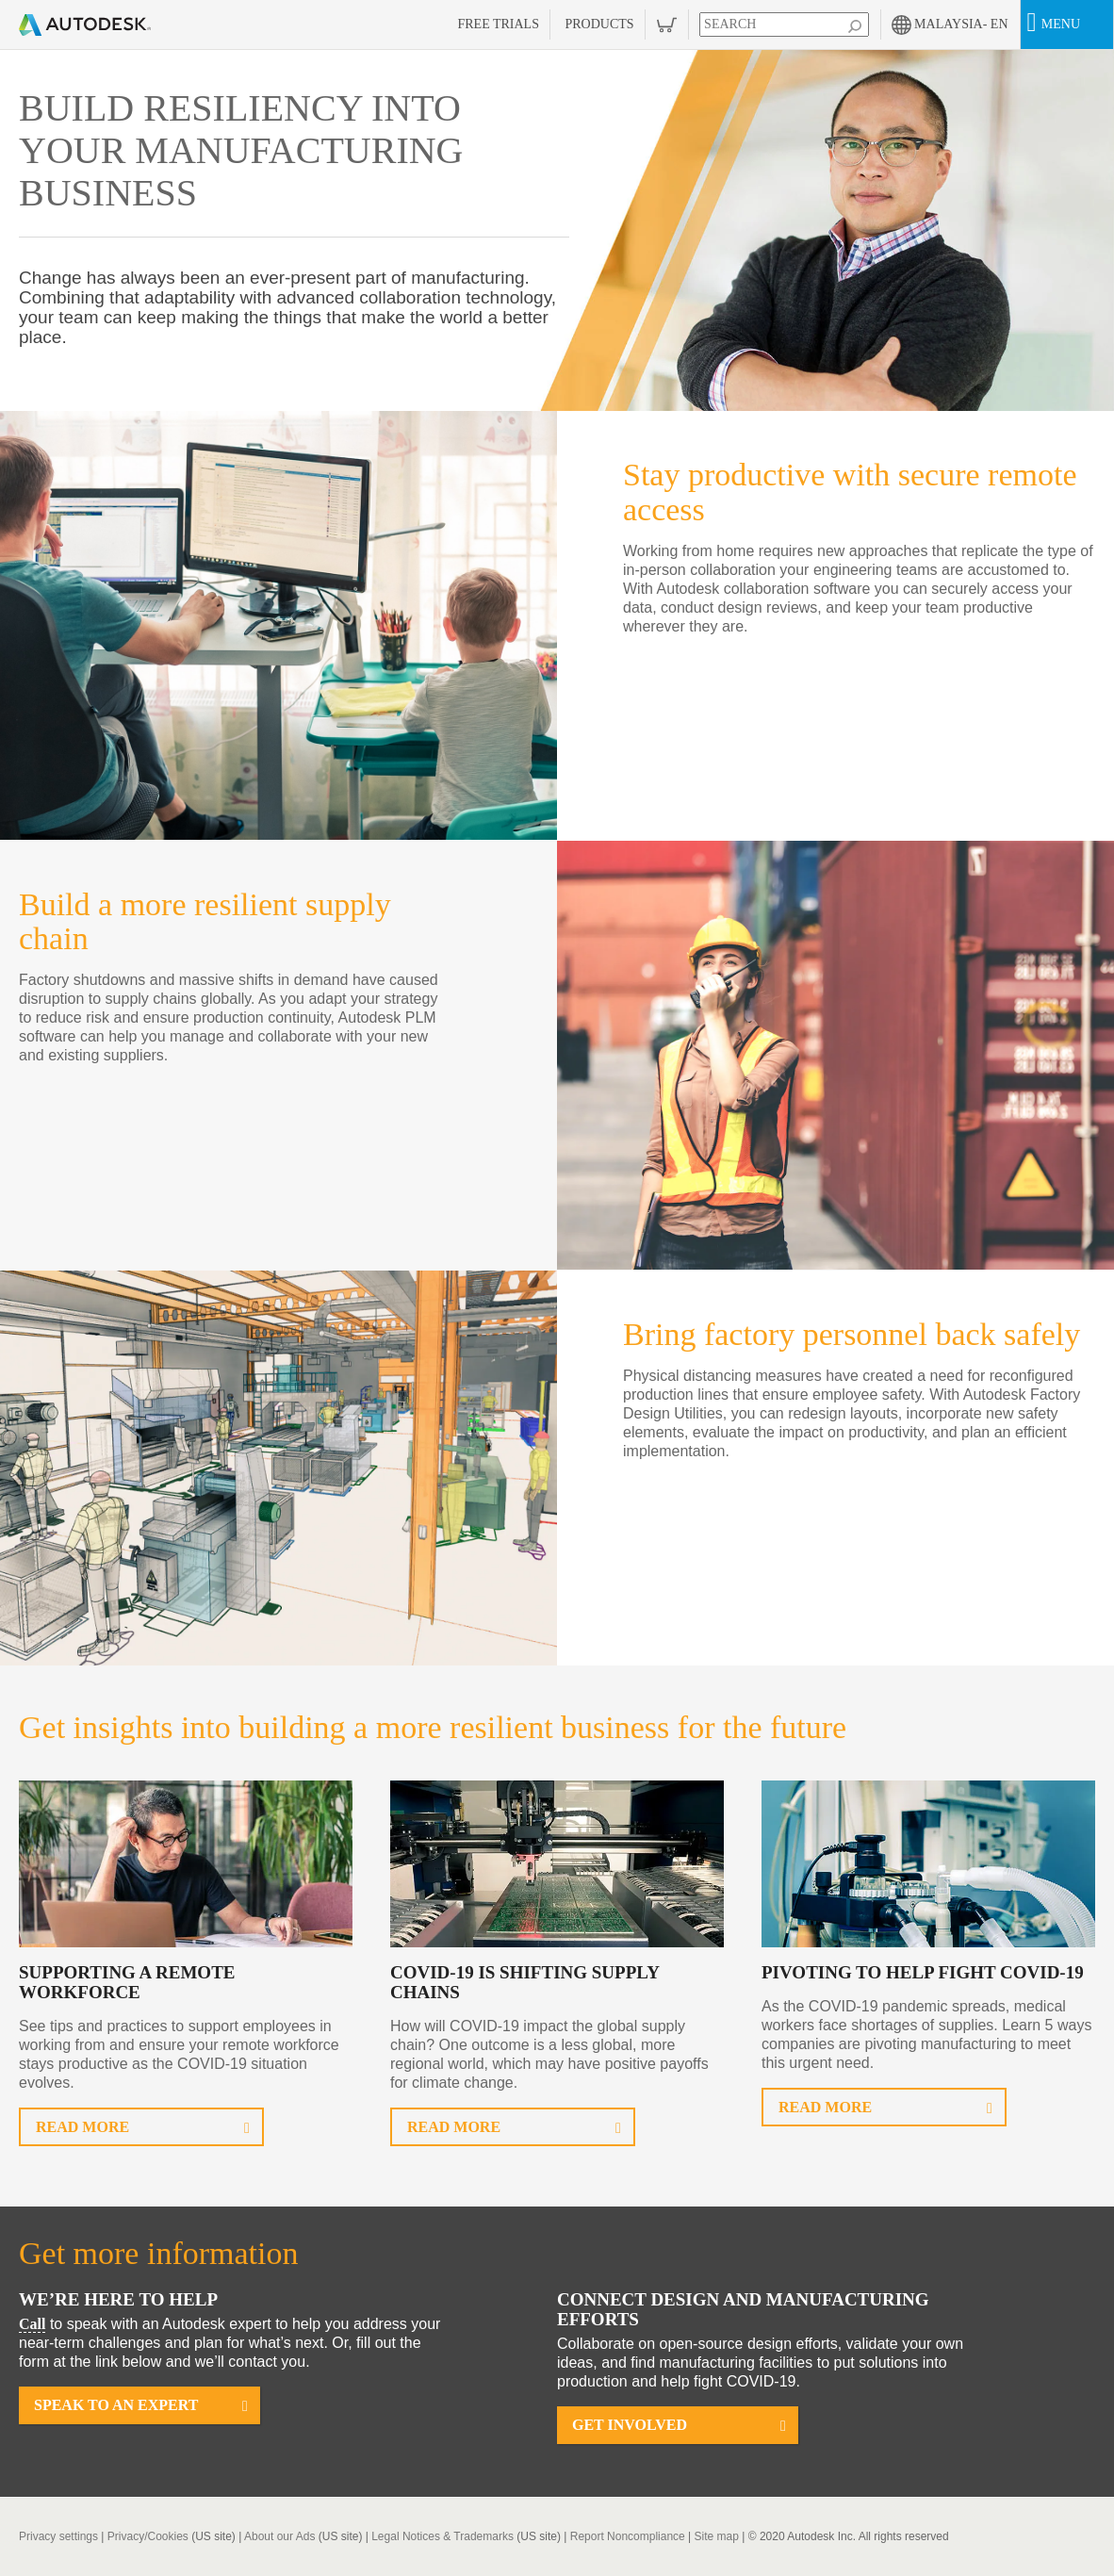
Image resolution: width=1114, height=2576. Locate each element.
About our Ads (279, 2536)
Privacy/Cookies (147, 2536)
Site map (717, 2536)
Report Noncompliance (627, 2536)
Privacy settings (58, 2536)
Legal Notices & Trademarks (442, 2536)
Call (32, 2324)
